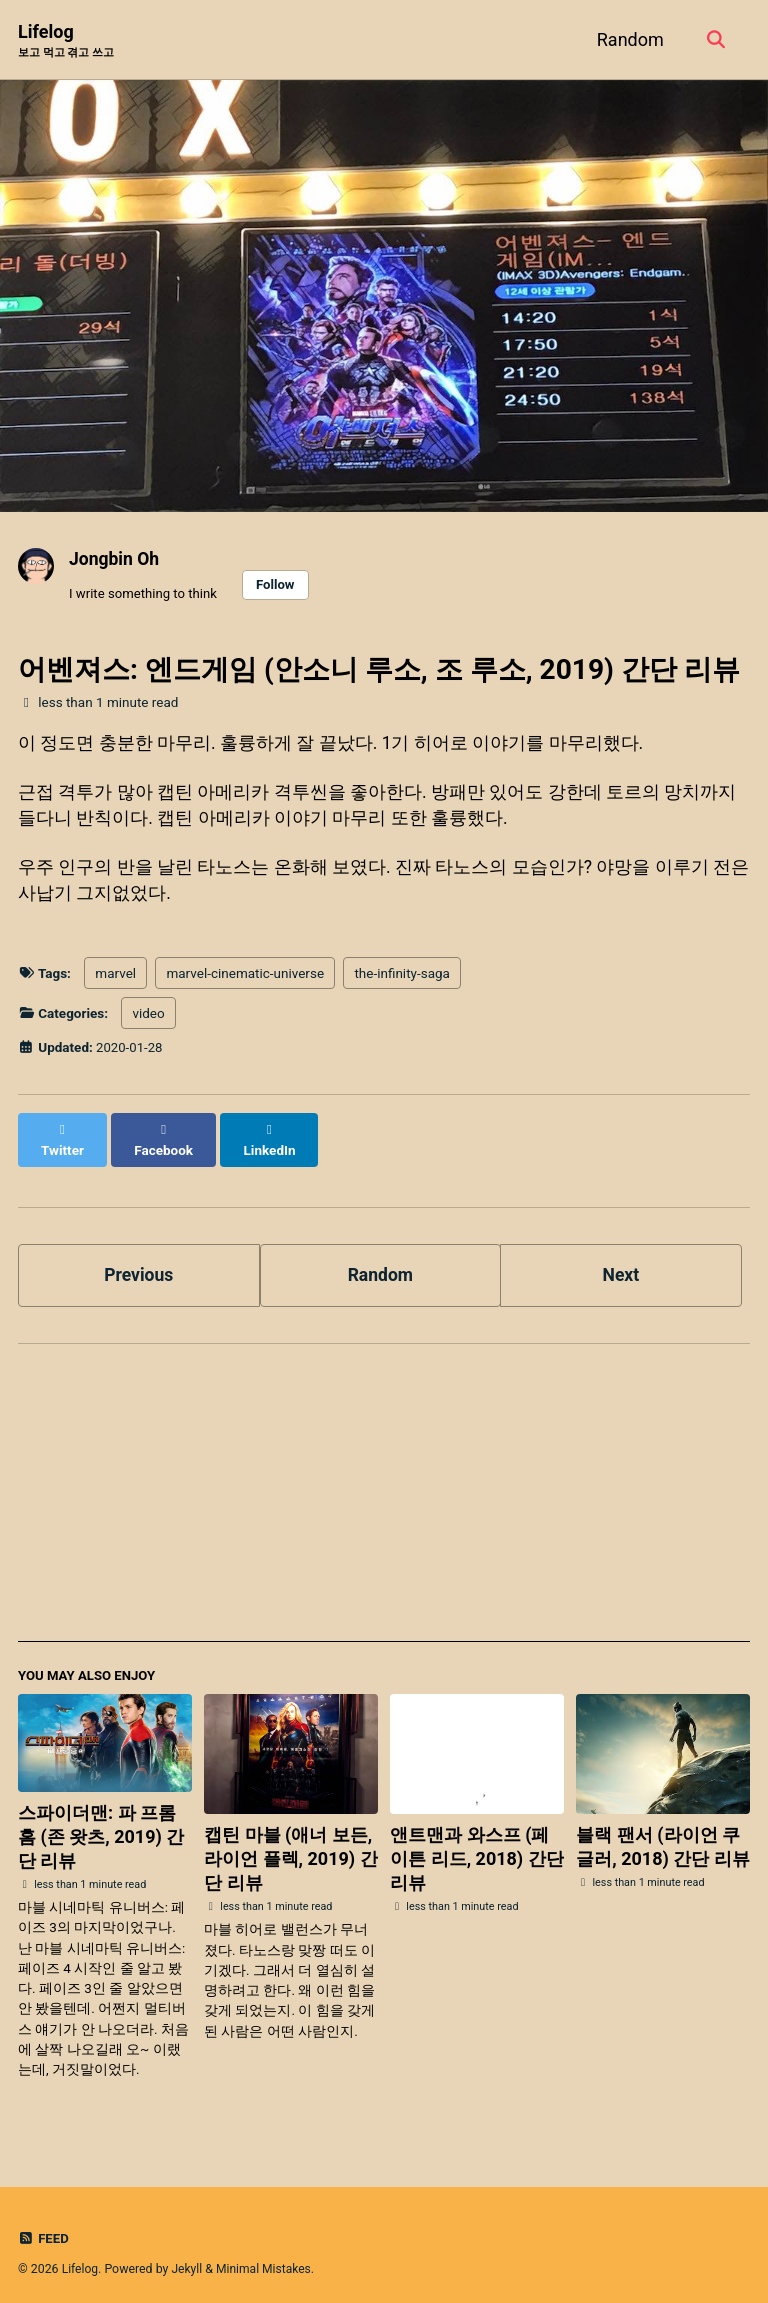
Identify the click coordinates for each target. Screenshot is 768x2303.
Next (621, 1261)
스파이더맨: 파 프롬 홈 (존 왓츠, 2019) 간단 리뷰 (101, 1824)
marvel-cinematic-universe (245, 979)
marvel (115, 979)
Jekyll (188, 2257)
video (148, 1019)
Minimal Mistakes (266, 2257)
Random (627, 39)
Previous (138, 1261)
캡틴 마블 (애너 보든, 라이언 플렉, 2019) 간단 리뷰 (290, 1846)
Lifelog (66, 41)
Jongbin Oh (115, 559)
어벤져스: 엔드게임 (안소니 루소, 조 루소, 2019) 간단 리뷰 (379, 671)
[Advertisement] (384, 1489)
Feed (44, 2226)
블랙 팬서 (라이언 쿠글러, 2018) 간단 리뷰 (662, 1834)
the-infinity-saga (401, 979)
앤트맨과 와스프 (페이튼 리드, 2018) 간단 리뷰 (476, 1846)
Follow (280, 585)
